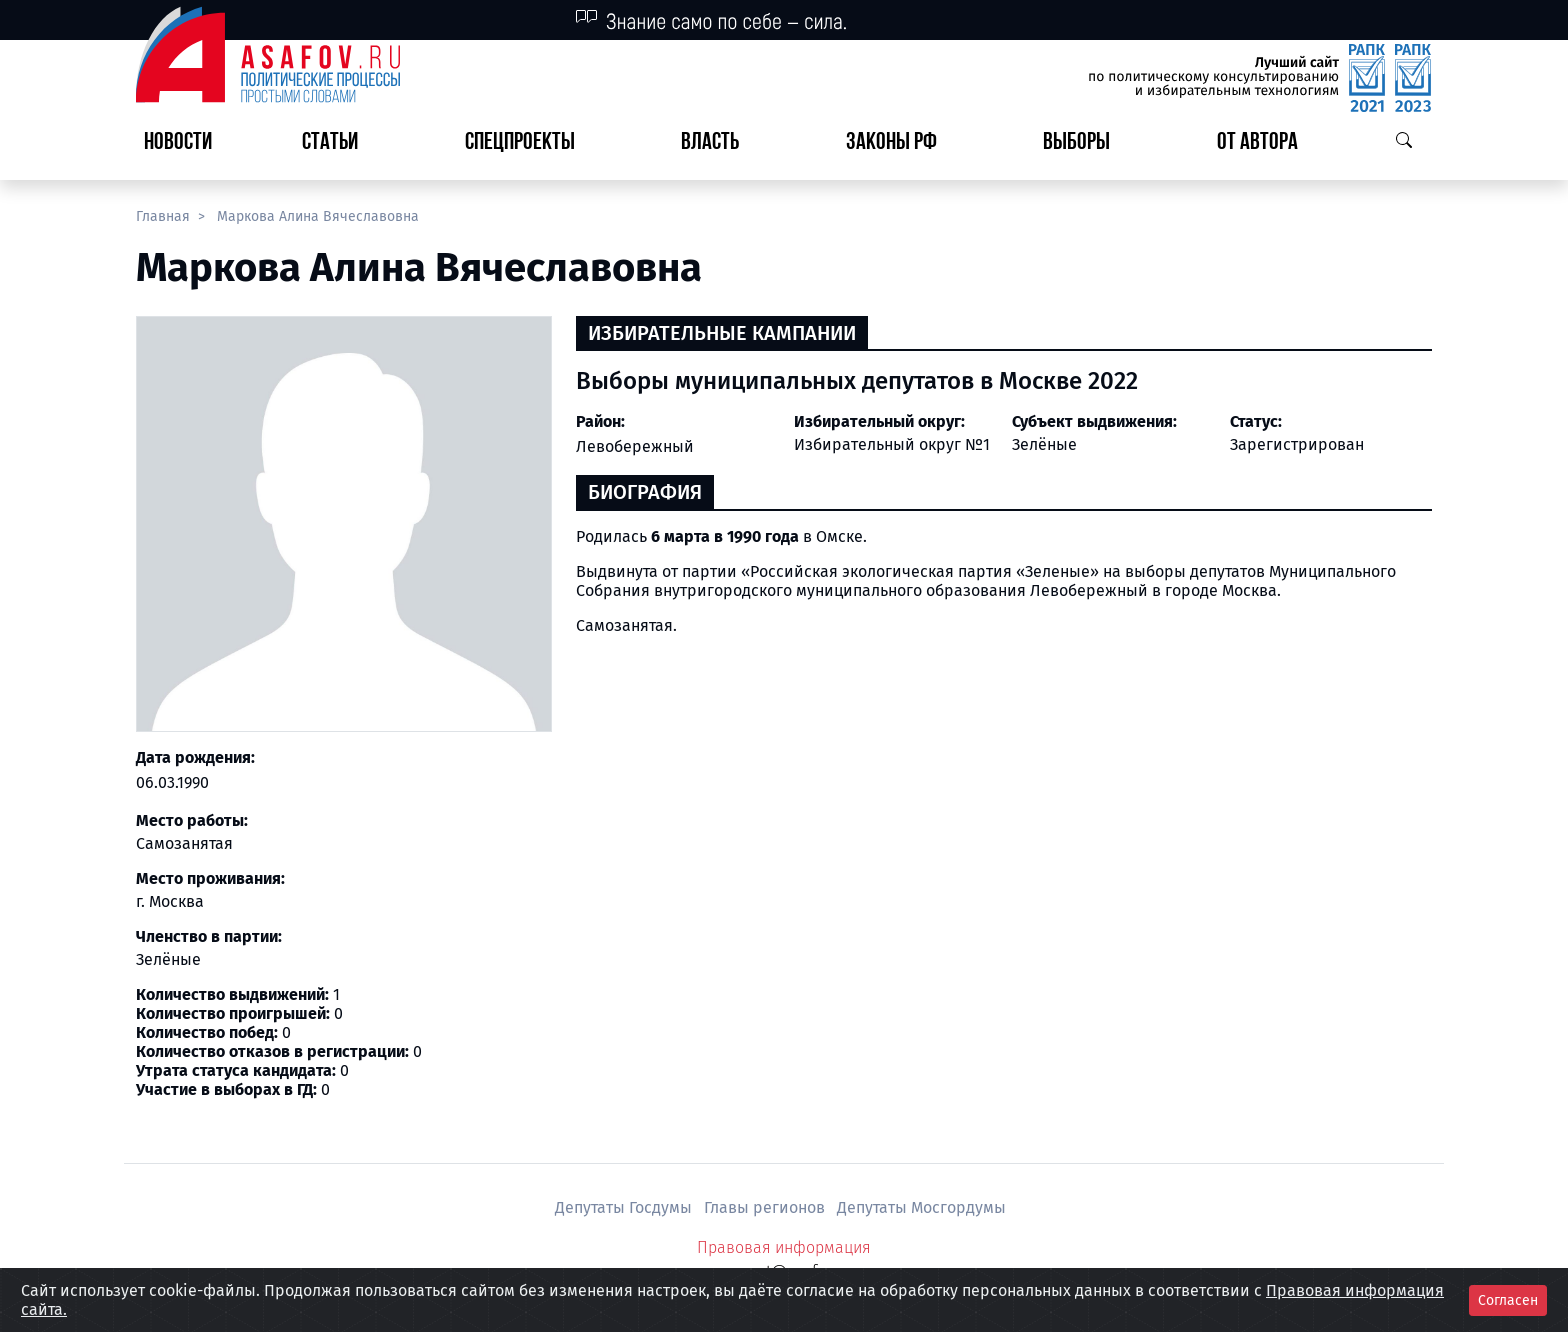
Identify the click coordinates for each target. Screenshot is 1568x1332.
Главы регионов (766, 1207)
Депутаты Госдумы (625, 1207)
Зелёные (1044, 444)
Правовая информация (784, 1247)
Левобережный (635, 446)
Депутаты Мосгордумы (921, 1207)
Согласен (1508, 1300)
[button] (338, 143)
